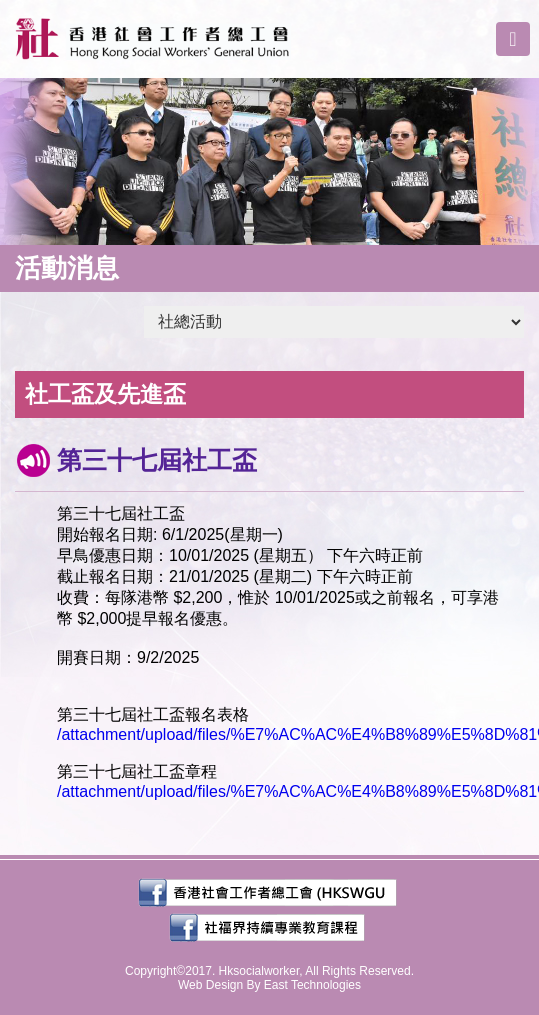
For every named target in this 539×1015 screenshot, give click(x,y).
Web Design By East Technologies (269, 985)
